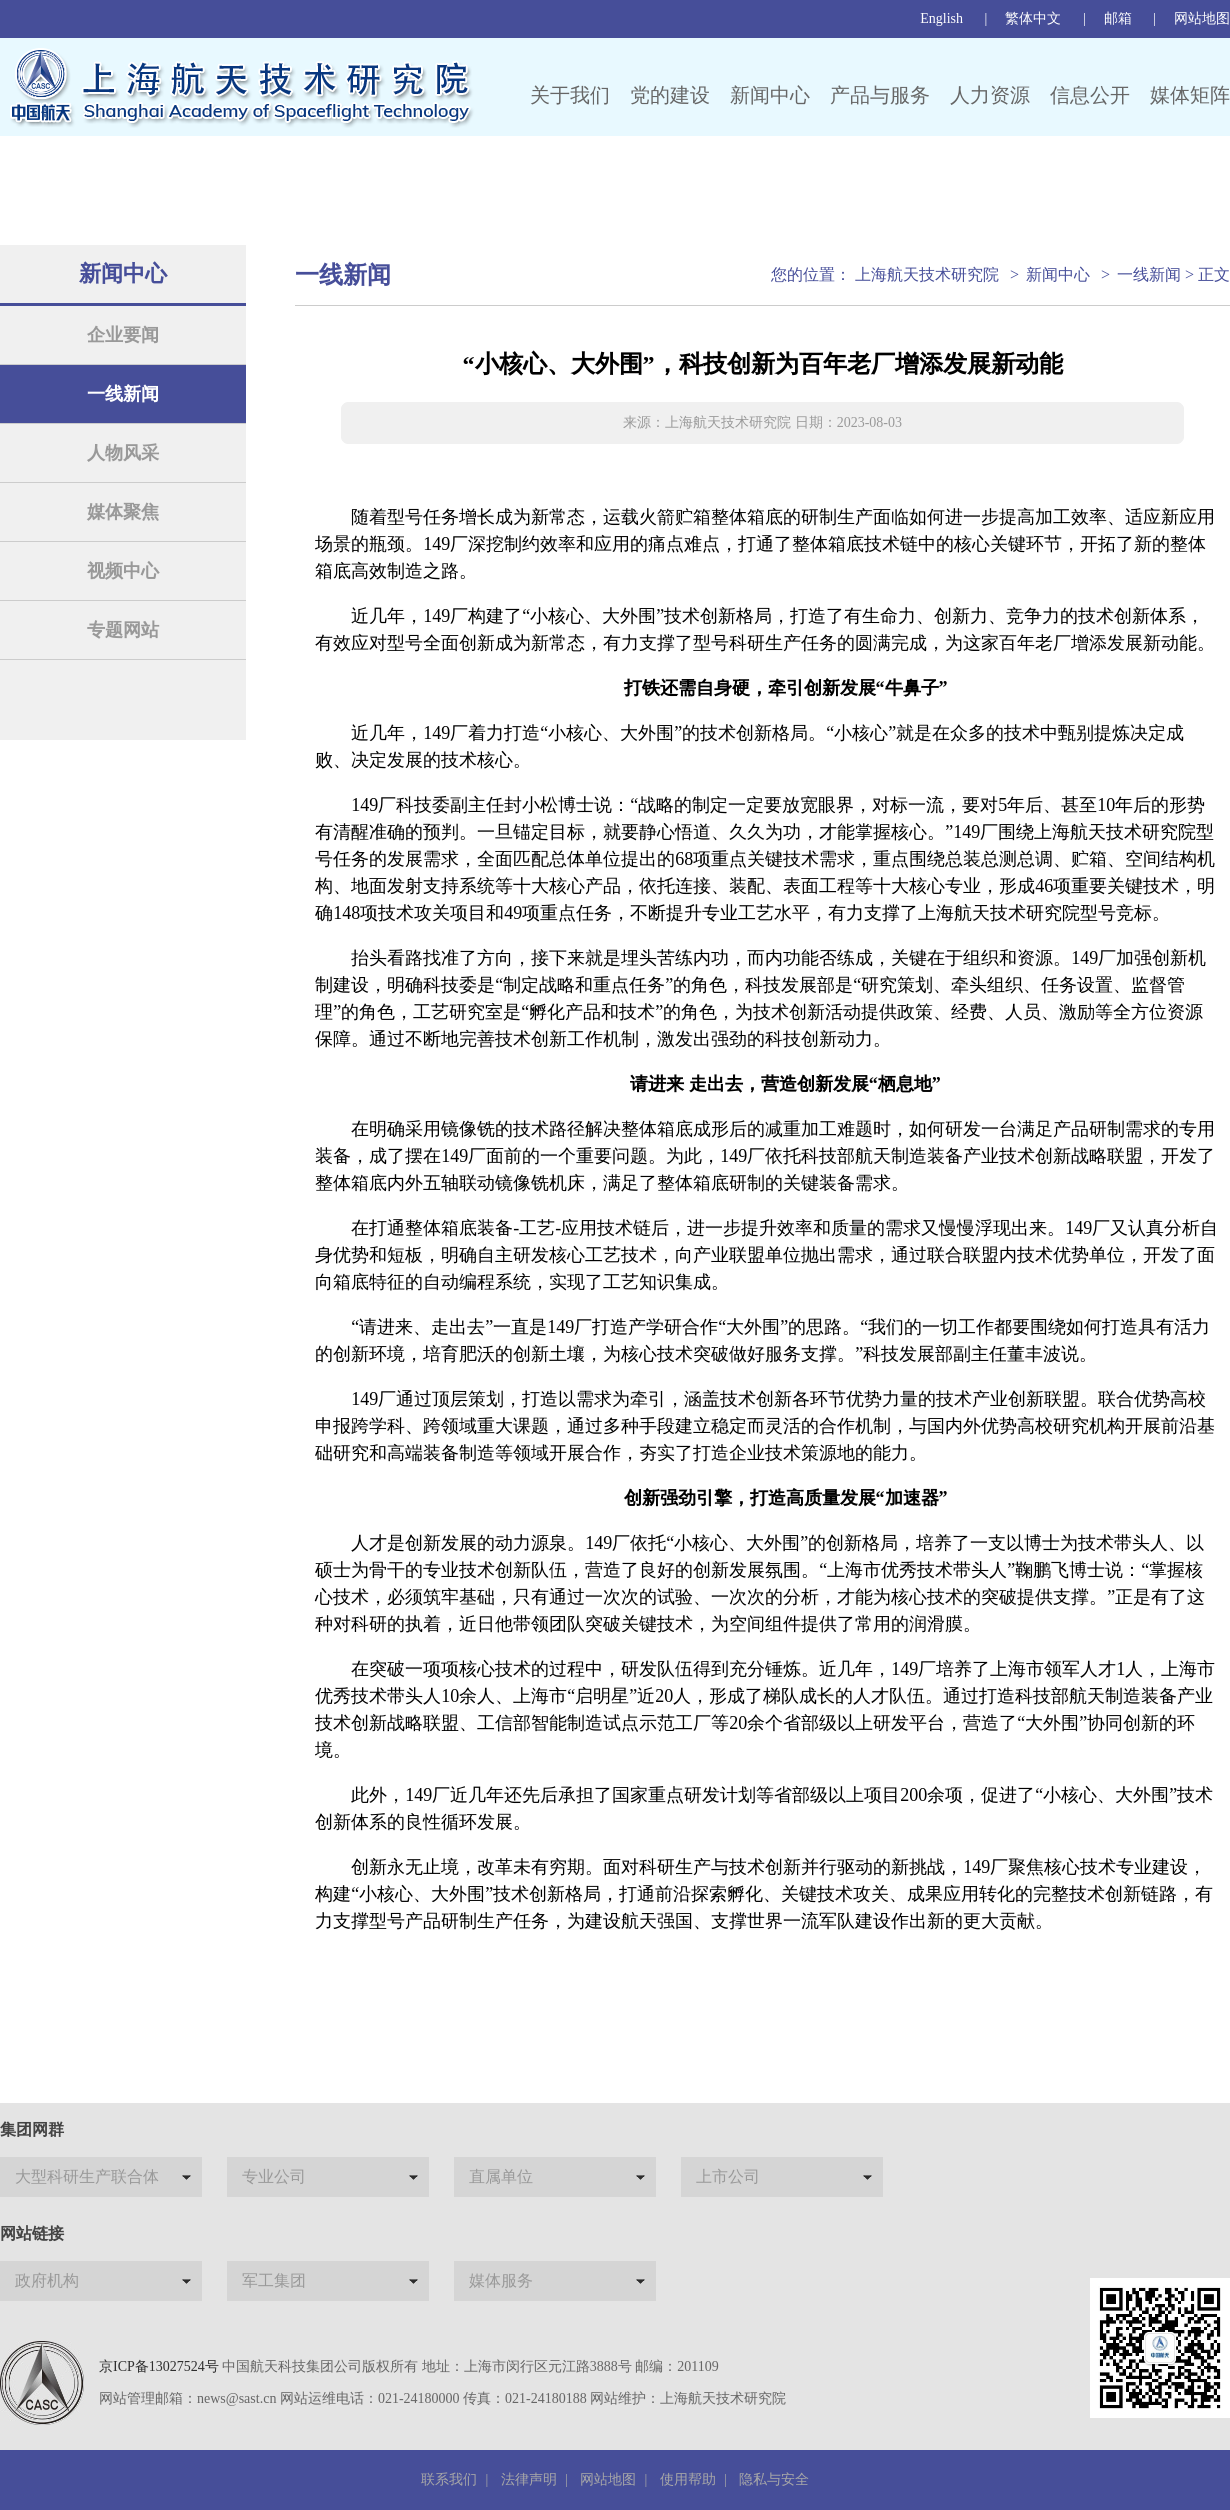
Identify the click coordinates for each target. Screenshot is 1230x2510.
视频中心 (123, 571)
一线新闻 (123, 394)
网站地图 (1202, 18)
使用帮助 (688, 2479)
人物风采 (123, 453)
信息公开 (1090, 95)
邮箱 (1118, 18)
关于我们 (570, 95)
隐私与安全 (774, 2479)
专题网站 (123, 630)
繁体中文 (1033, 18)
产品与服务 (880, 95)
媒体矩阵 (1190, 95)
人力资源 (990, 95)
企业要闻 (123, 335)
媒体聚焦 (123, 512)
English (941, 18)
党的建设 (670, 95)
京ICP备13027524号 (159, 2366)
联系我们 (449, 2479)
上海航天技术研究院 (927, 274)
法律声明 (529, 2479)
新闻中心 (770, 95)
